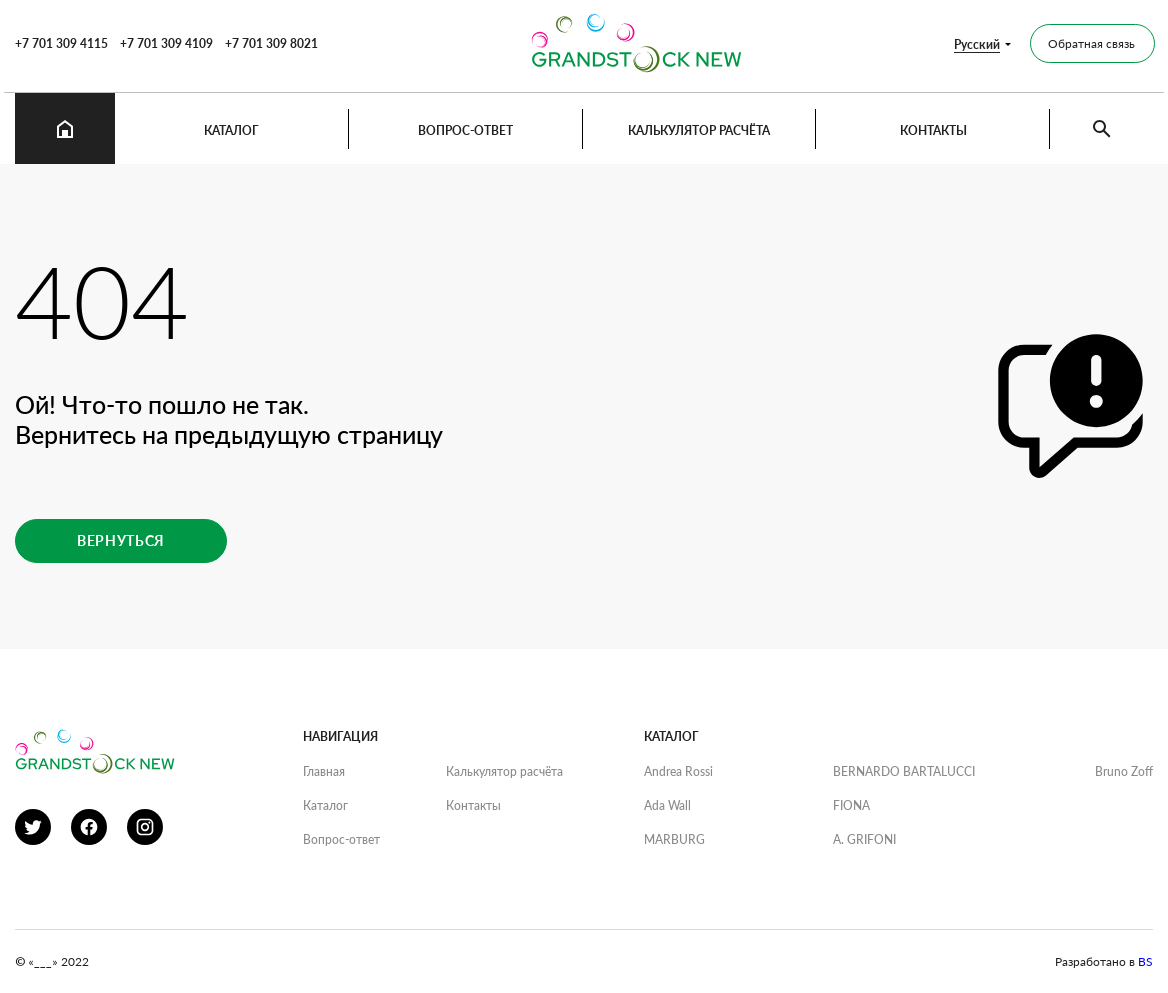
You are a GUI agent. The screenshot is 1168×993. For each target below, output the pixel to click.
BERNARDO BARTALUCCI (904, 771)
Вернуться (121, 540)
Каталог (231, 130)
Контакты (933, 130)
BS (1145, 961)
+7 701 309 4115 (61, 43)
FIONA (851, 805)
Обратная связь (1091, 43)
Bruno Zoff (1124, 771)
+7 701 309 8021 (271, 43)
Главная (324, 771)
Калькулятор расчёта (699, 130)
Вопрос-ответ (465, 130)
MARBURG (674, 839)
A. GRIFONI (864, 839)
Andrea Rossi (678, 771)
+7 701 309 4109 (166, 43)
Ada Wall (667, 805)
